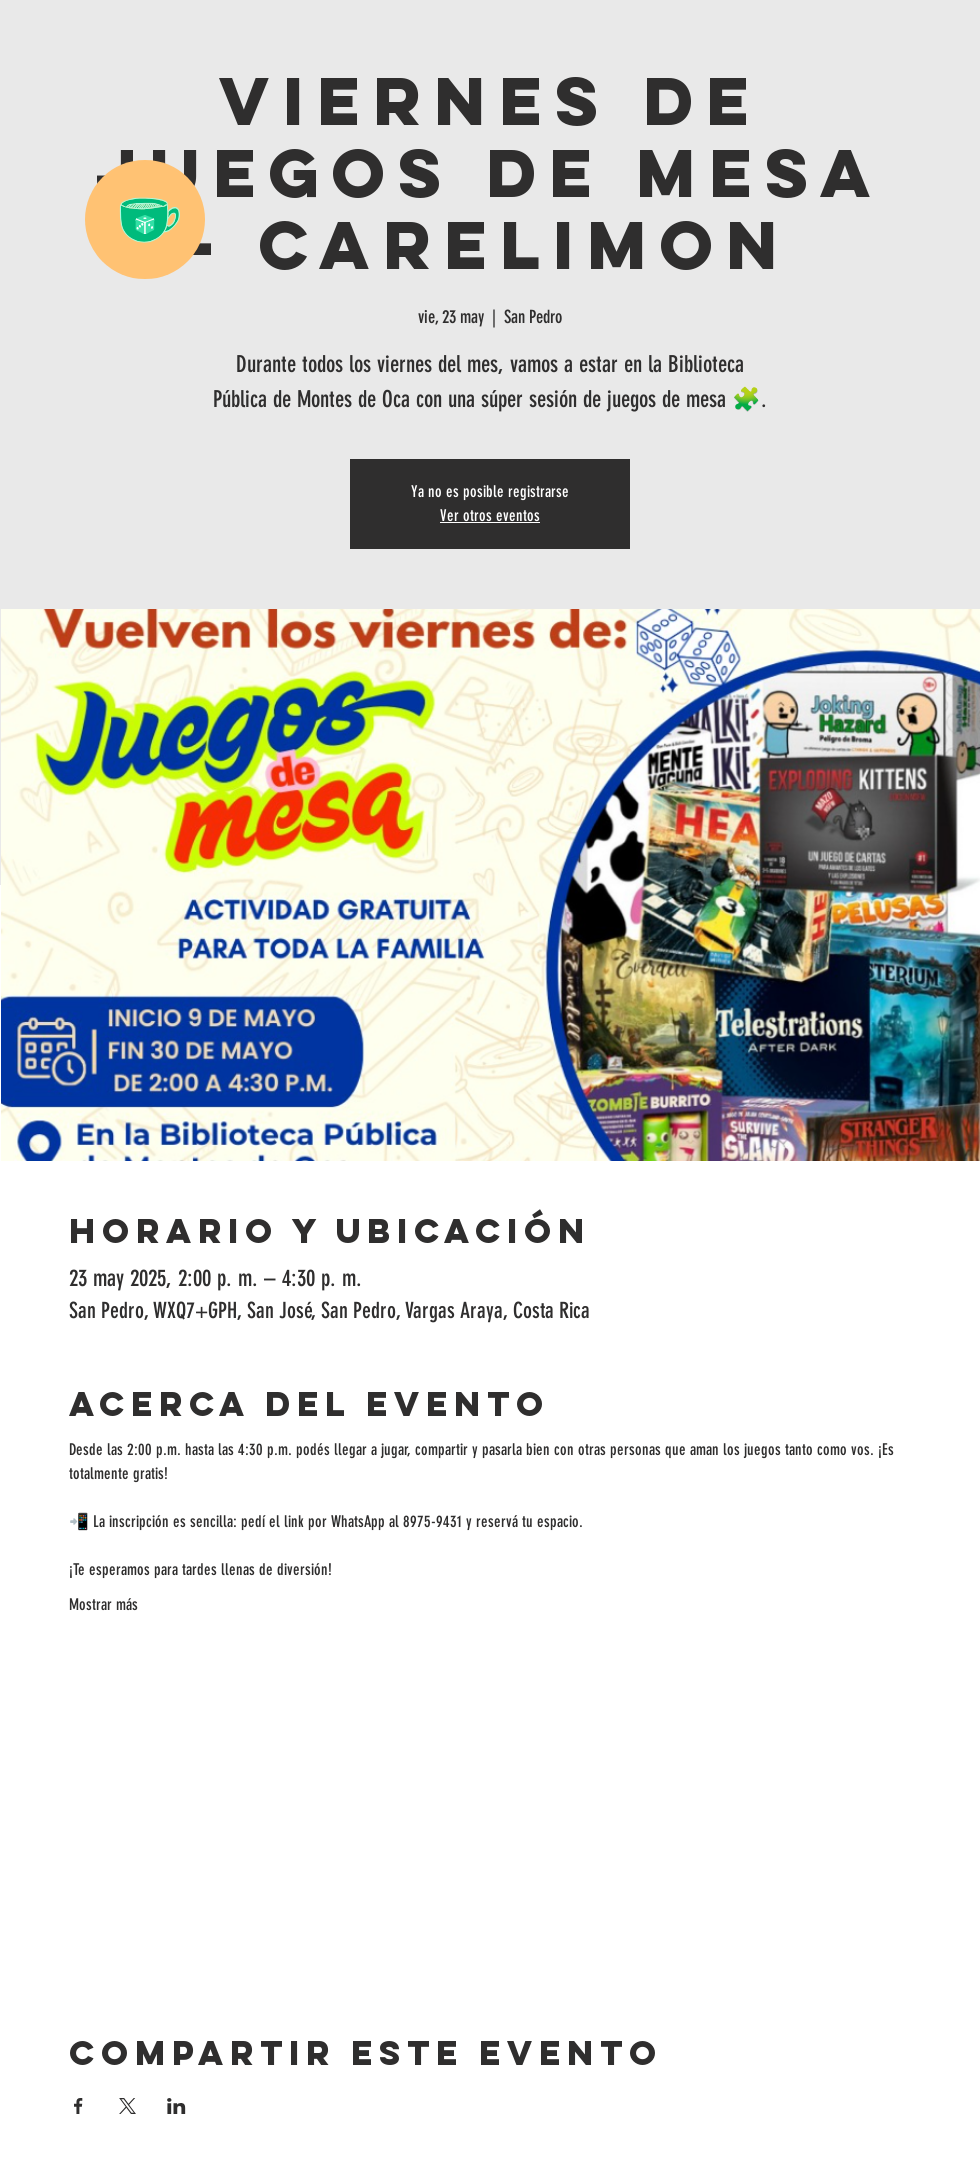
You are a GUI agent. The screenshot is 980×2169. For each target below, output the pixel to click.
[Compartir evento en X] (127, 2106)
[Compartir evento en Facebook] (78, 2106)
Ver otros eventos (490, 515)
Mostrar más (103, 1604)
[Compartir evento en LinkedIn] (176, 2106)
